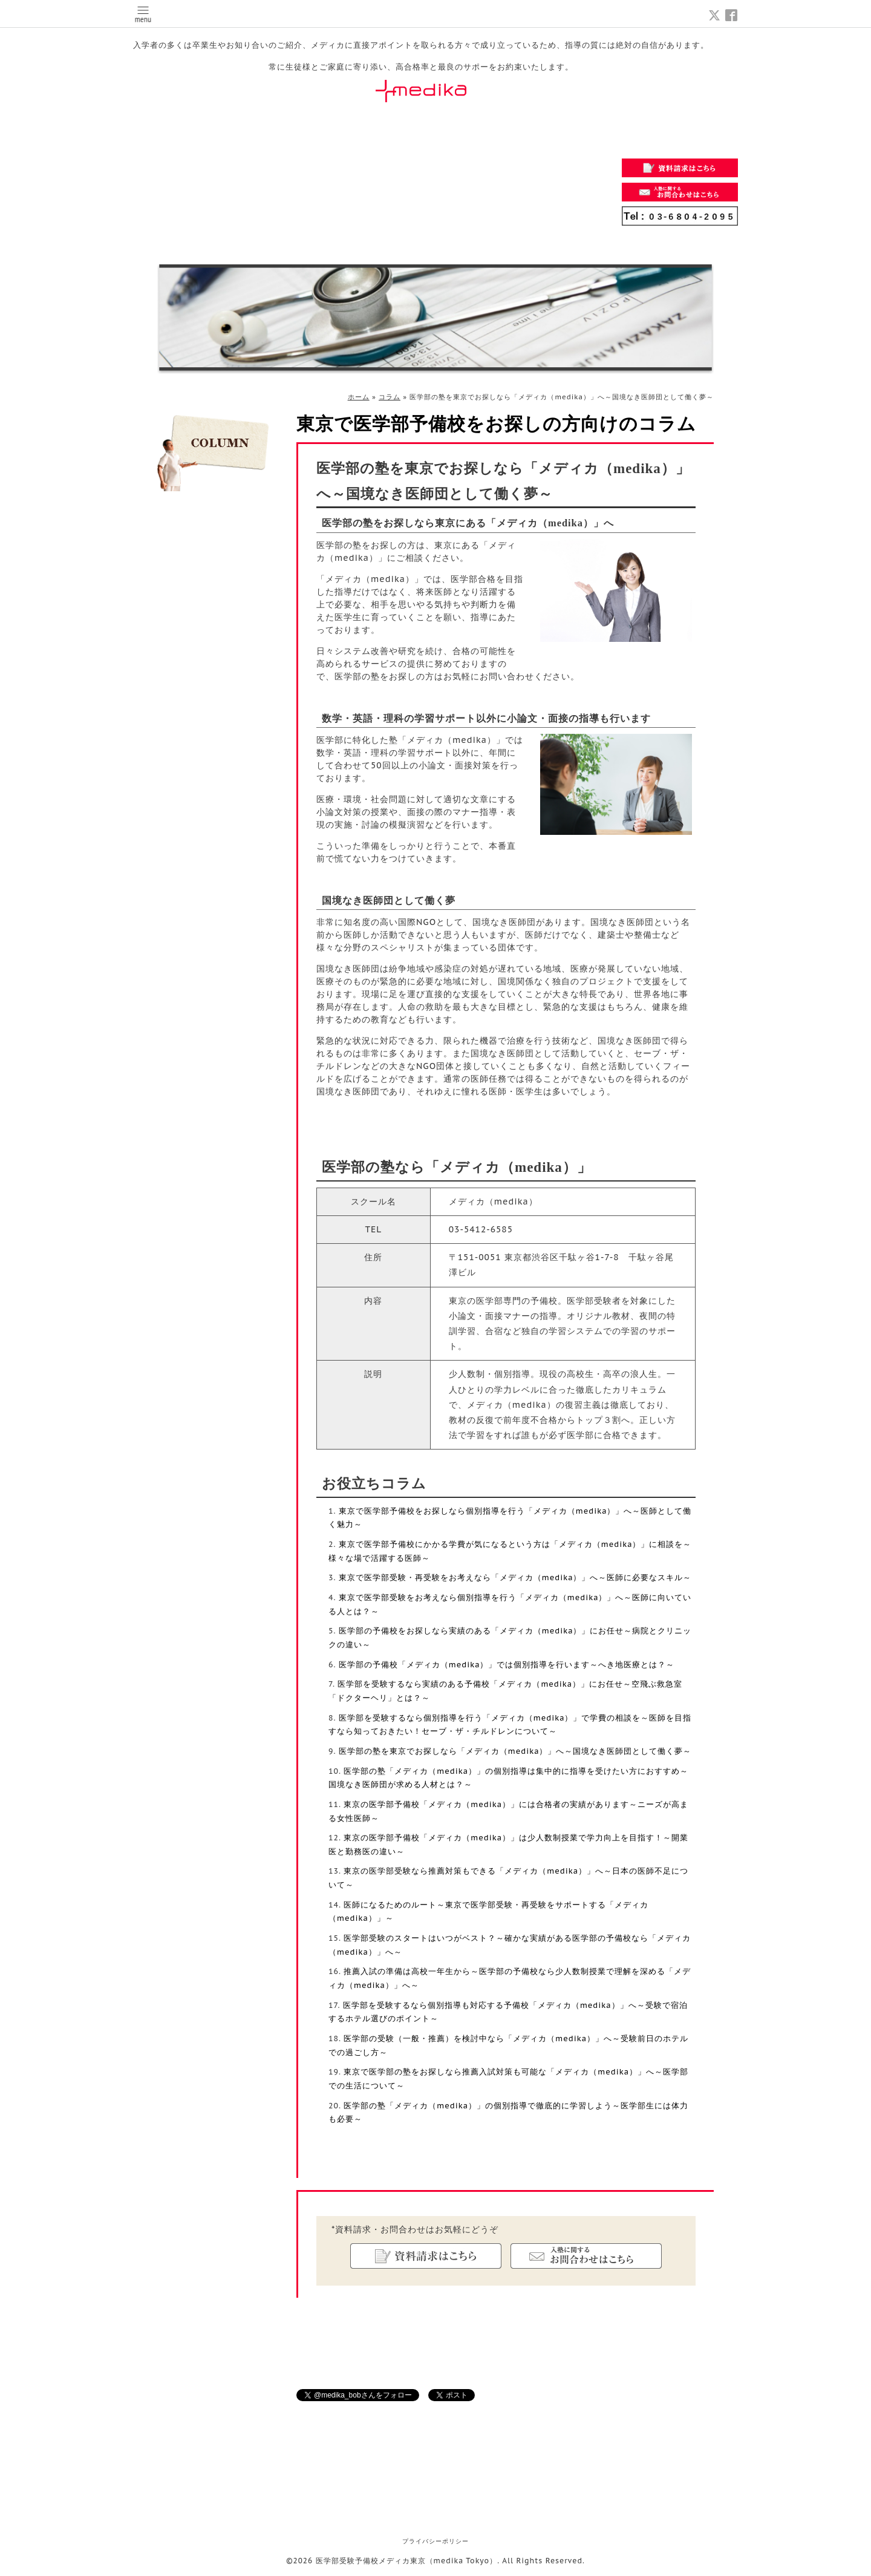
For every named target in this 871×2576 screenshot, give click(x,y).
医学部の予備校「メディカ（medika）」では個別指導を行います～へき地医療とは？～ (507, 1664)
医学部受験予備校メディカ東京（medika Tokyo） (407, 2560)
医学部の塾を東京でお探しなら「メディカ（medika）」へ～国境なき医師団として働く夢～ (515, 1751)
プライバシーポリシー (435, 2541)
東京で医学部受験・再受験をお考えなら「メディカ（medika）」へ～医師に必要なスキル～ (515, 1577)
